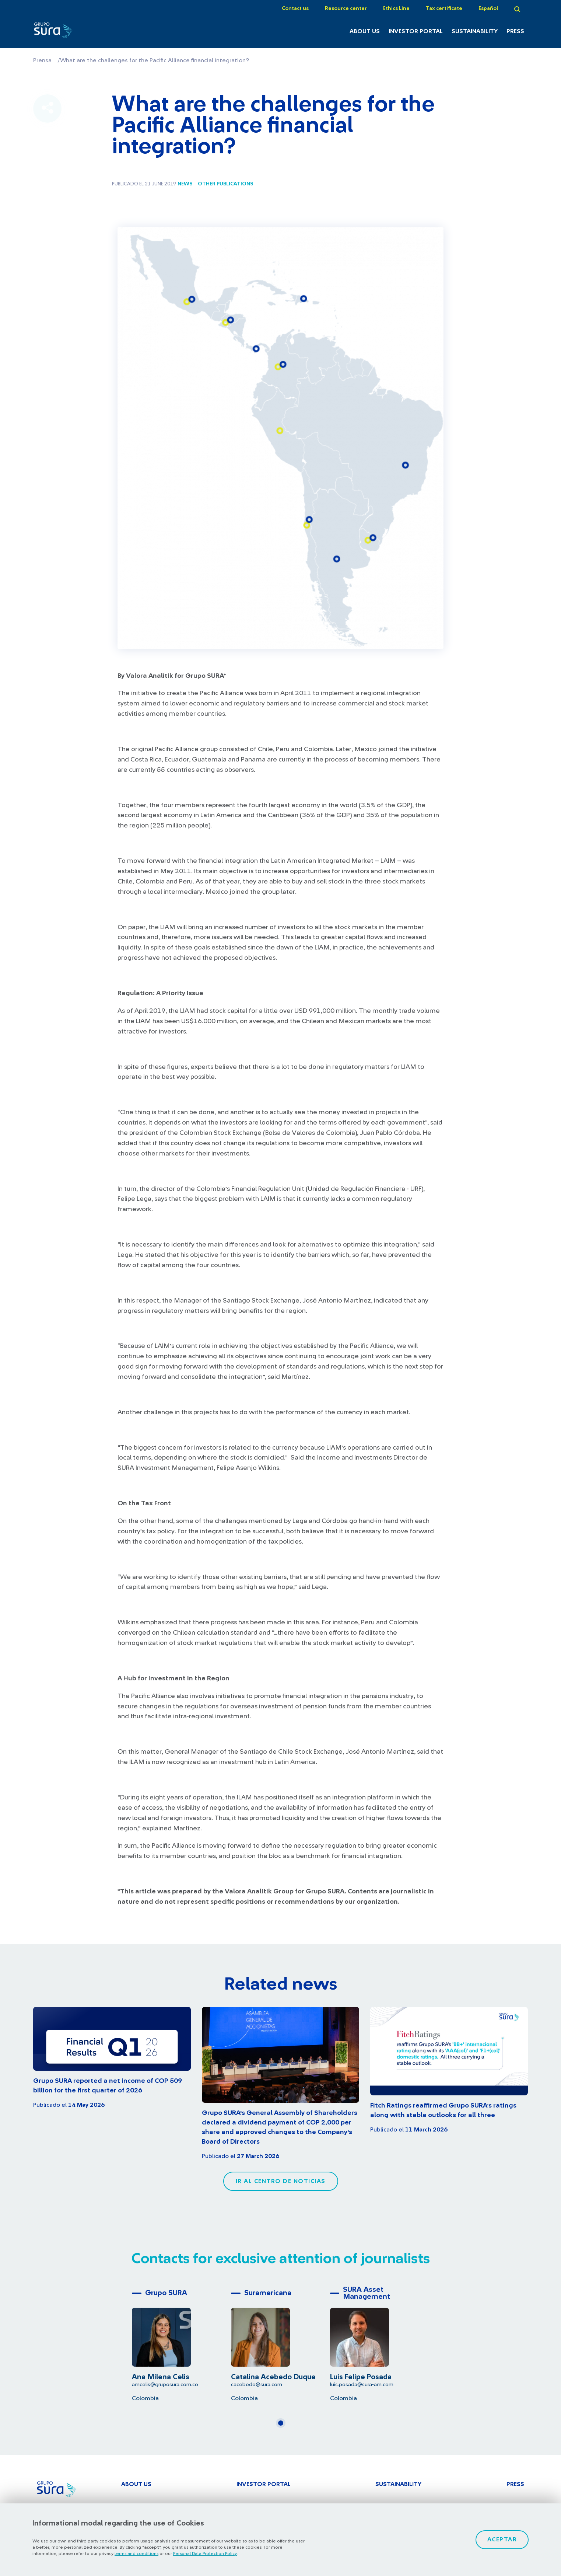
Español (488, 8)
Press (515, 31)
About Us (365, 31)
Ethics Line (396, 8)
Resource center (346, 8)
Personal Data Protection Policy (205, 2553)
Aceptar (502, 2539)
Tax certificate (444, 8)
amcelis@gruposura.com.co (165, 2384)
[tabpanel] (181, 2344)
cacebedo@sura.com (256, 2384)
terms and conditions (136, 2553)
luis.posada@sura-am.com (361, 2384)
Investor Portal (416, 31)
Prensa (42, 60)
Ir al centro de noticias (281, 2181)
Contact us (295, 8)
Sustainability (475, 31)
